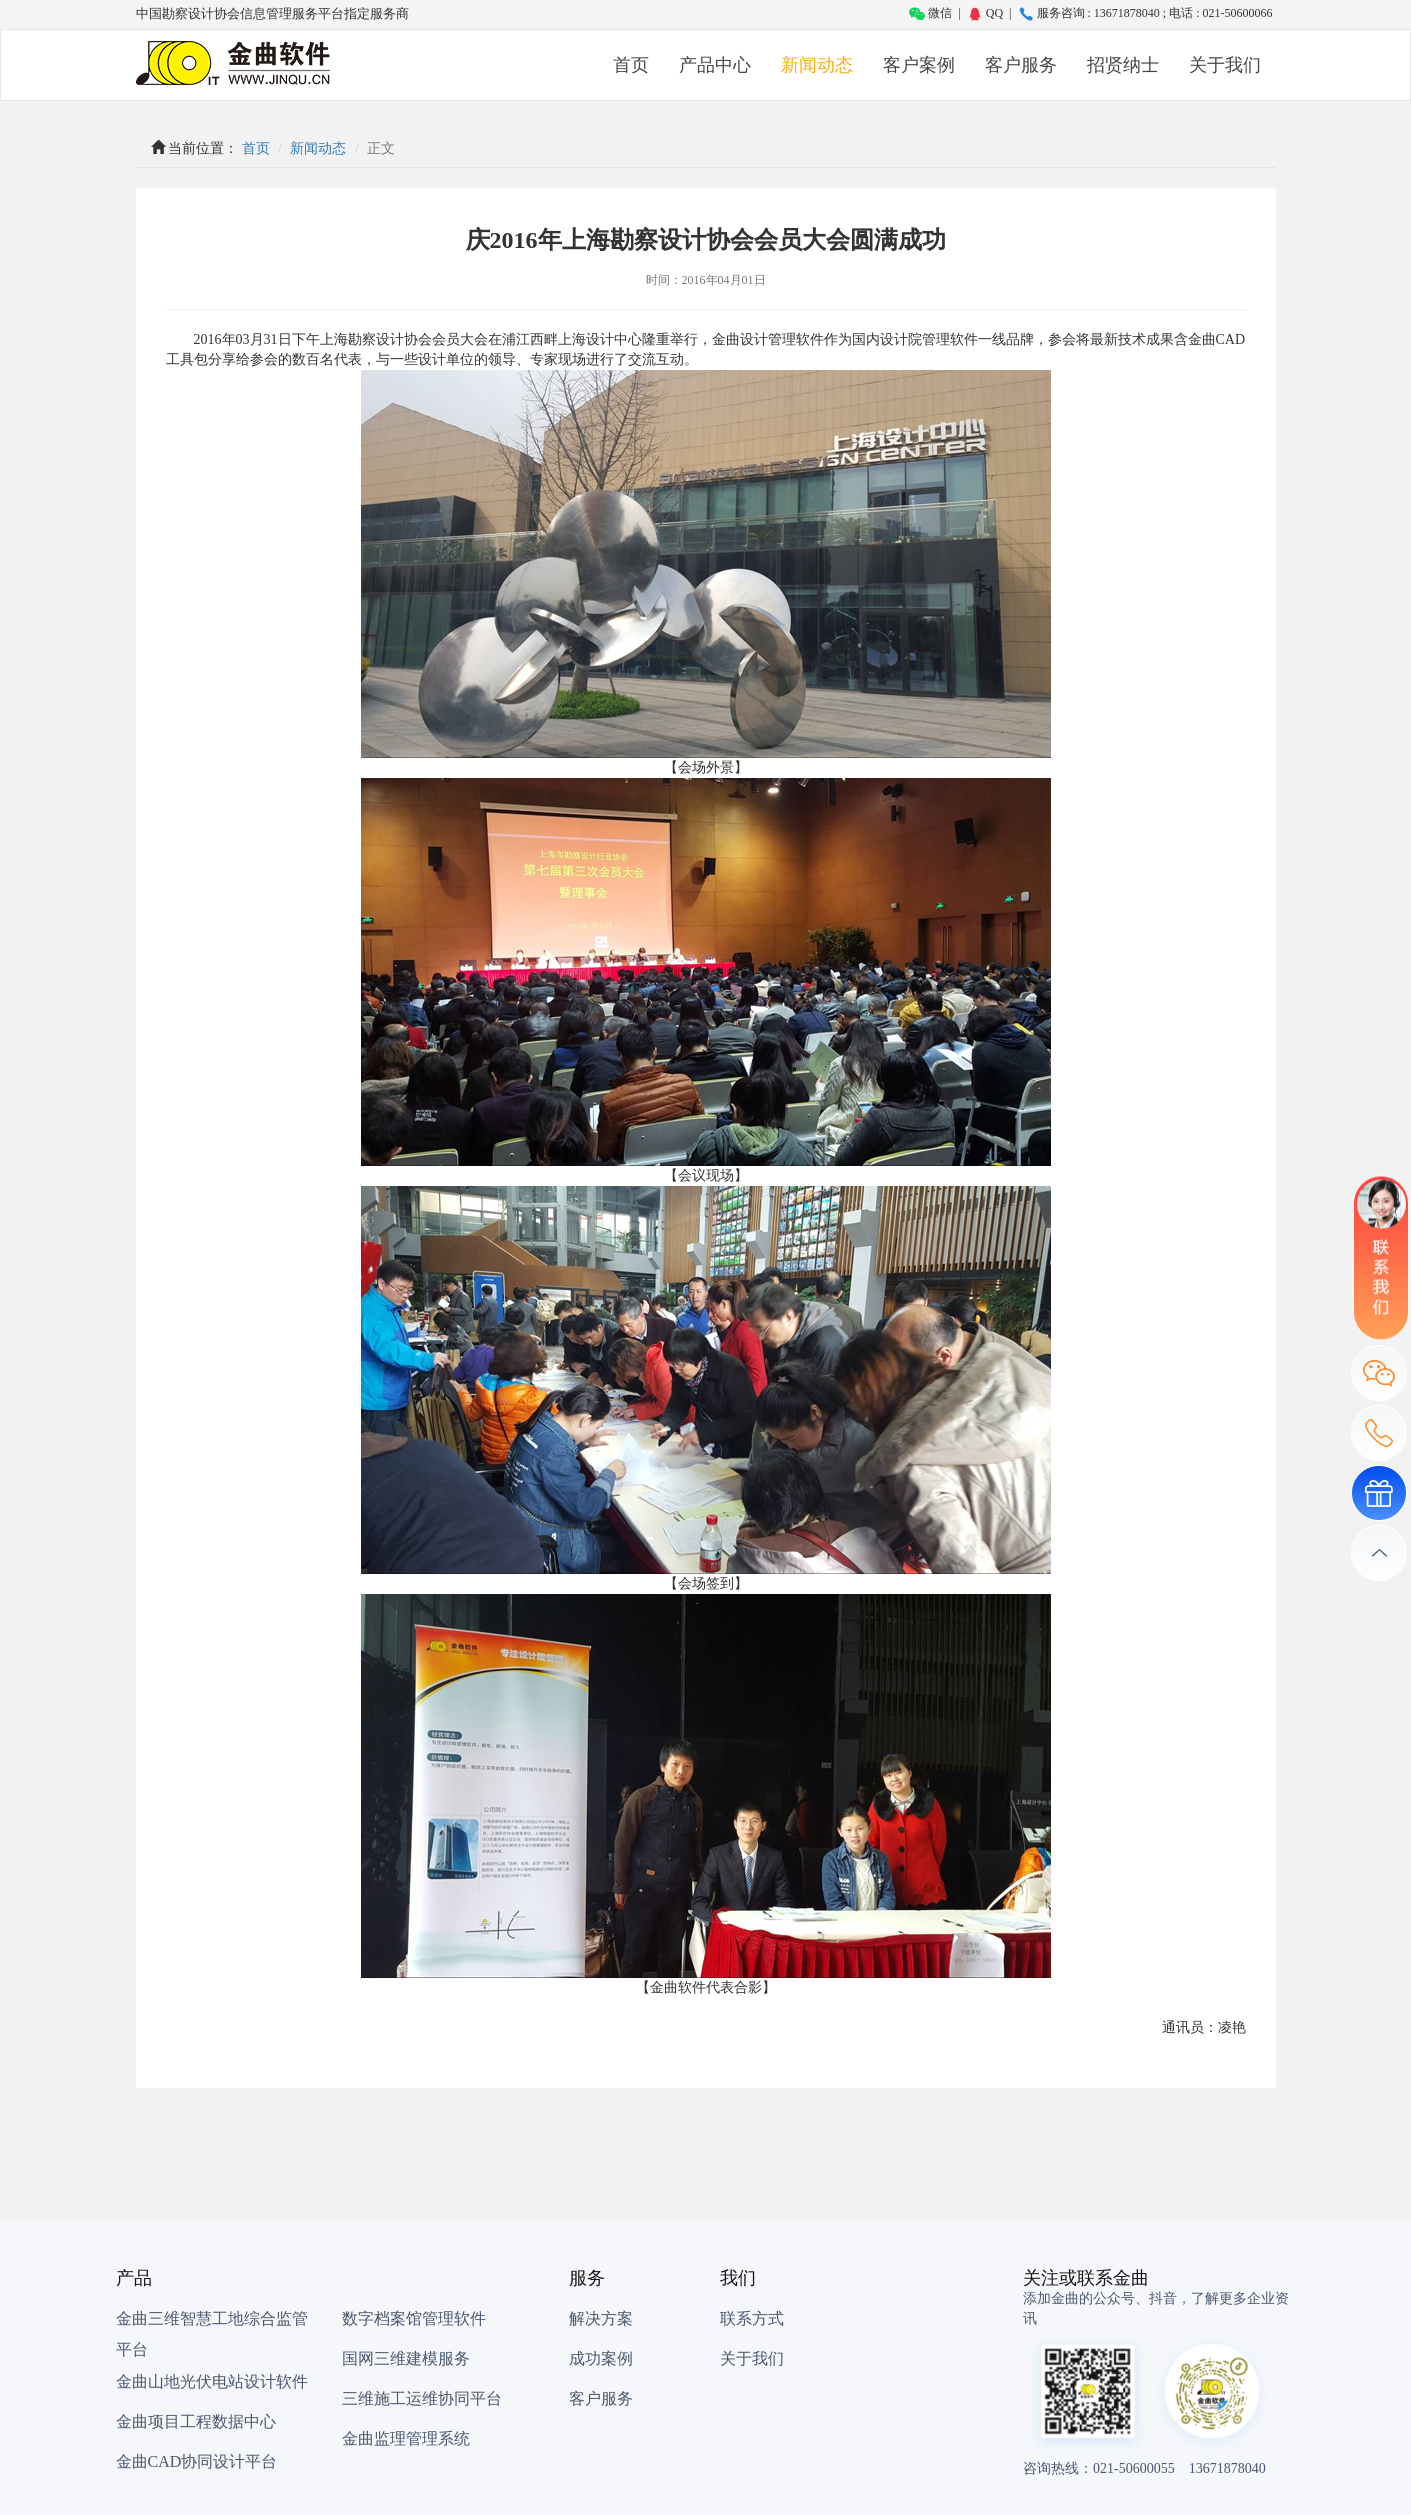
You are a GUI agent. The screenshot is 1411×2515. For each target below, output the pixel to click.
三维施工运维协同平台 (422, 2398)
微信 (930, 13)
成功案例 (601, 2358)
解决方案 (601, 2318)
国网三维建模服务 (406, 2358)
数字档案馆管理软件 (414, 2318)
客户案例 (919, 65)
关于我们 (1225, 65)
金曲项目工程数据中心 (196, 2421)
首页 (631, 65)
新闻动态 (817, 65)
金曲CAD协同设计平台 (197, 2461)
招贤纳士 (1123, 65)
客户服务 (1021, 65)
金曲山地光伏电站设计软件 (212, 2381)
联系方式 (752, 2318)
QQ (985, 13)
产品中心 (715, 65)
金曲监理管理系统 (406, 2438)
